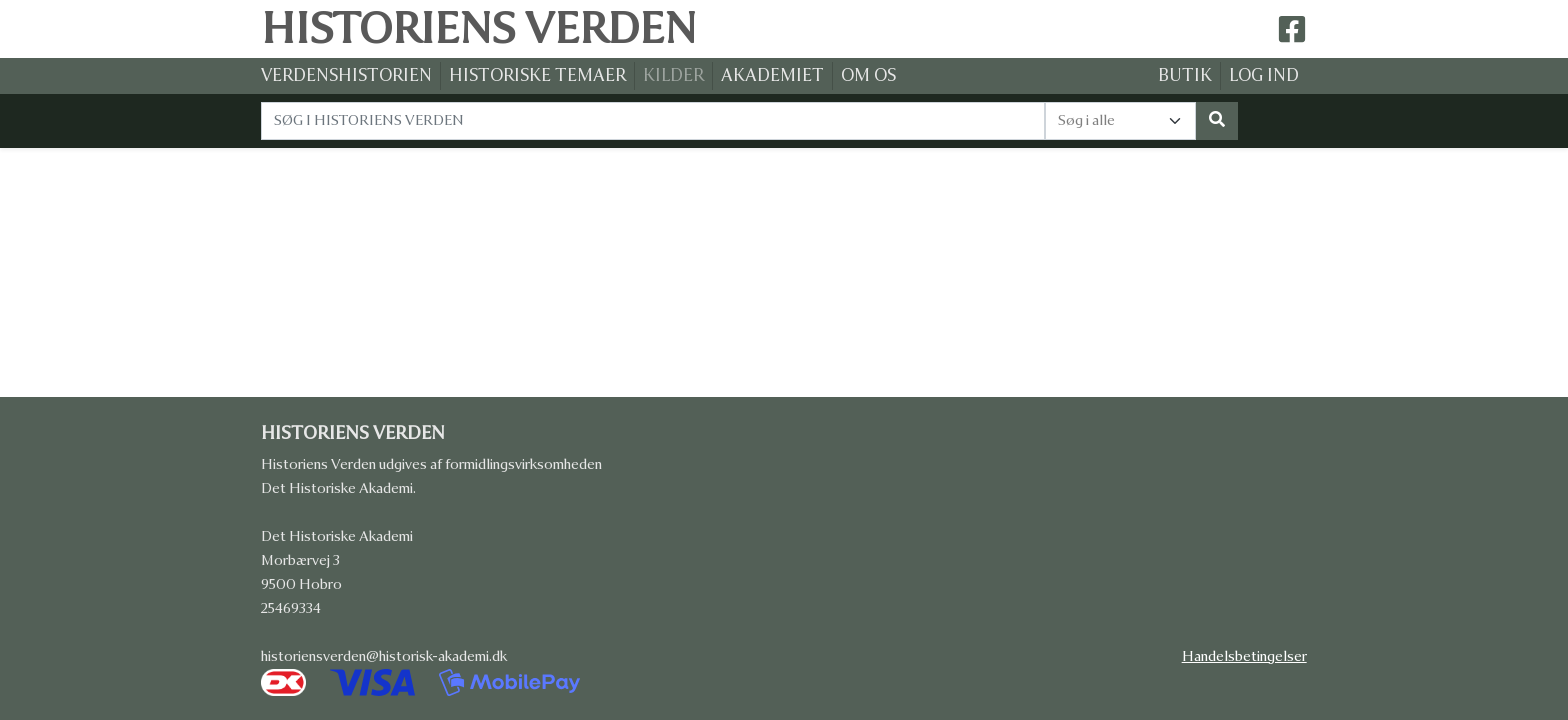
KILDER (673, 75)
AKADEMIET (772, 75)
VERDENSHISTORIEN (346, 75)
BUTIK (1185, 75)
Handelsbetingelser (1244, 656)
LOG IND (1264, 75)
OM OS (868, 75)
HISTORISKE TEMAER (537, 75)
